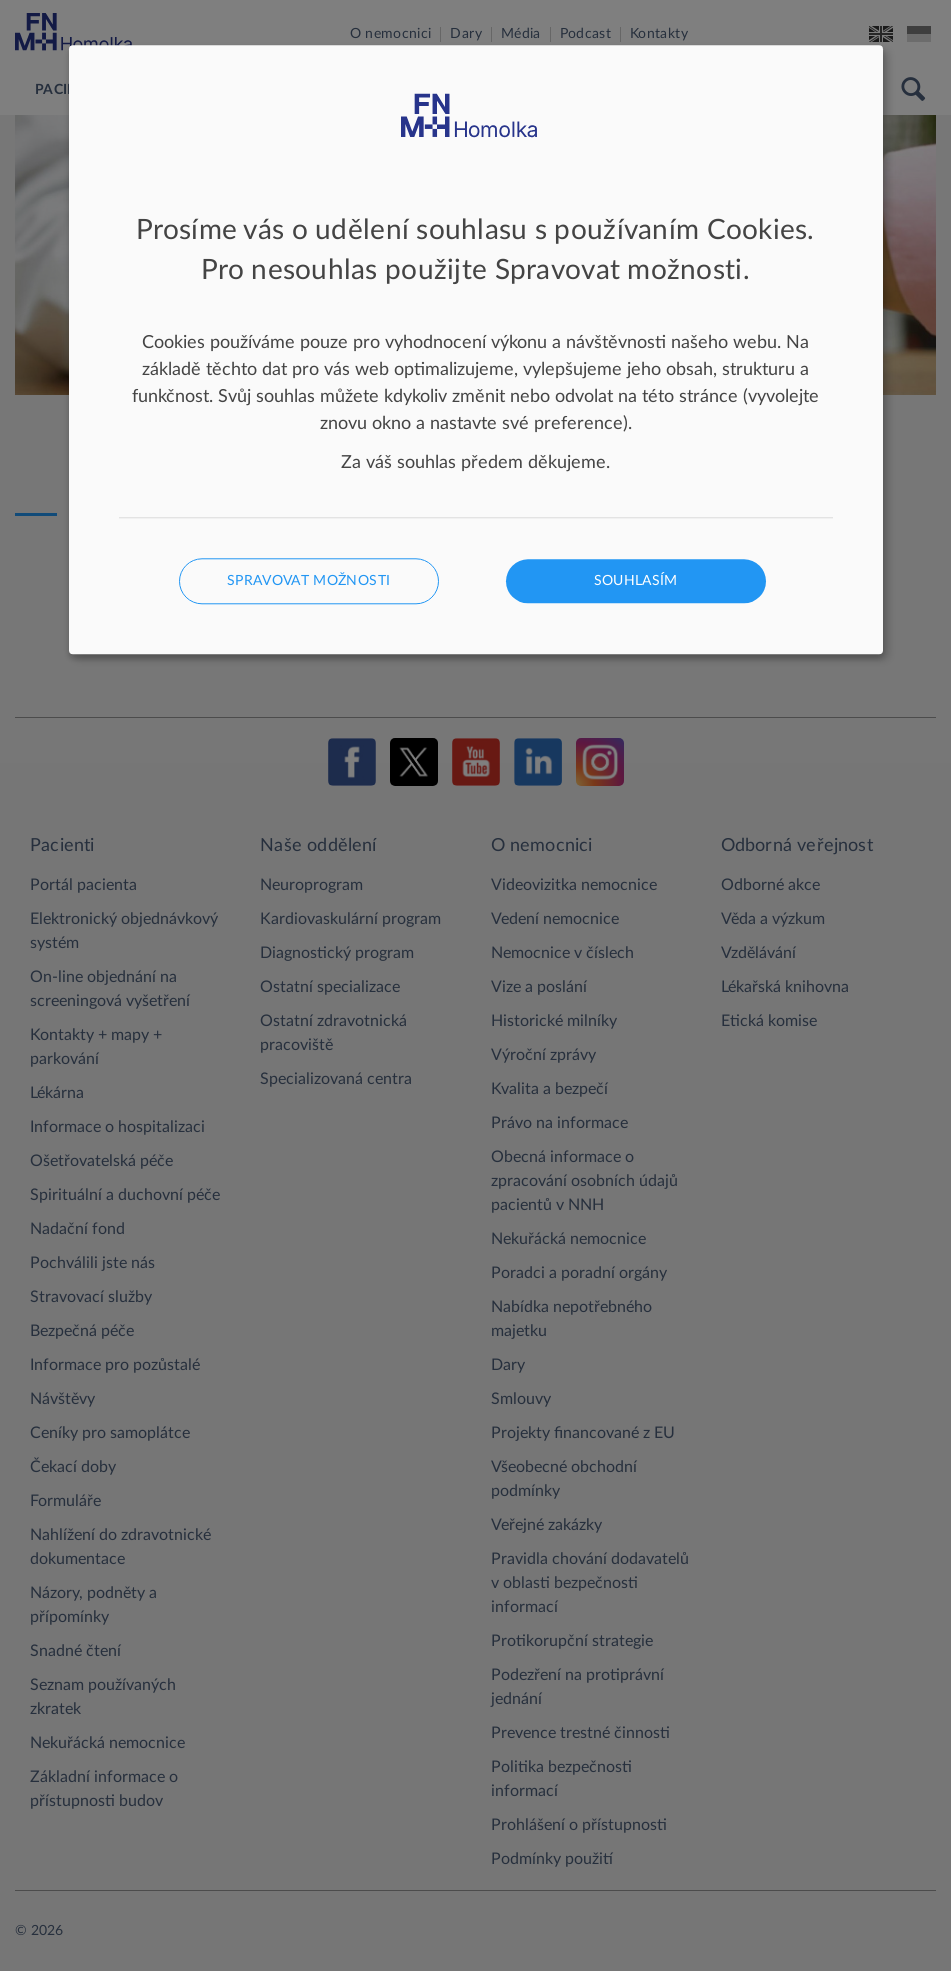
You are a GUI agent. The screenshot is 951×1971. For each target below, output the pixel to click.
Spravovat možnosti (308, 582)
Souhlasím (636, 582)
